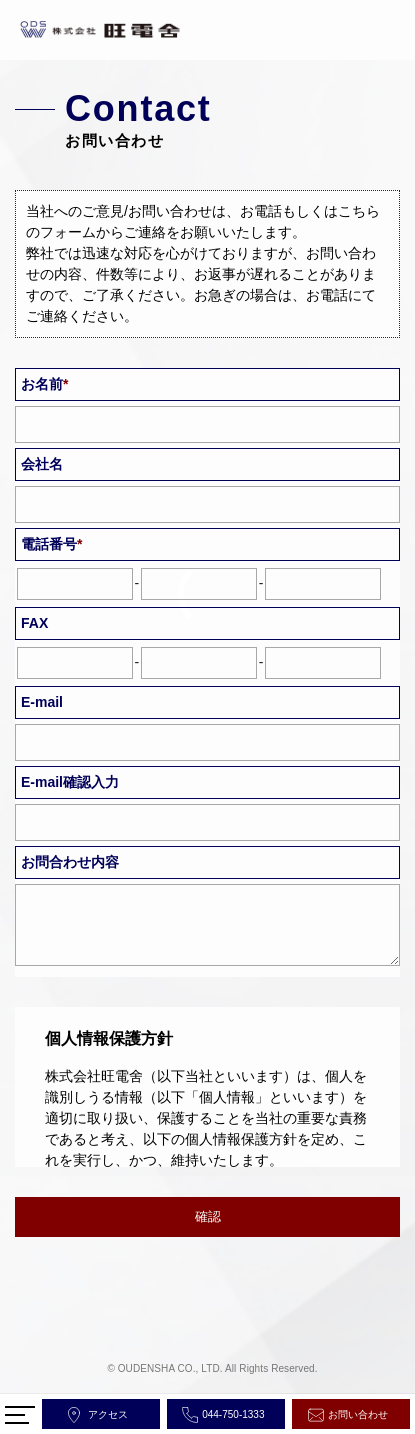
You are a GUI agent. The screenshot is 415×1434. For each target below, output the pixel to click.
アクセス (108, 1414)
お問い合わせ (358, 1414)
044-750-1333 (233, 1414)
